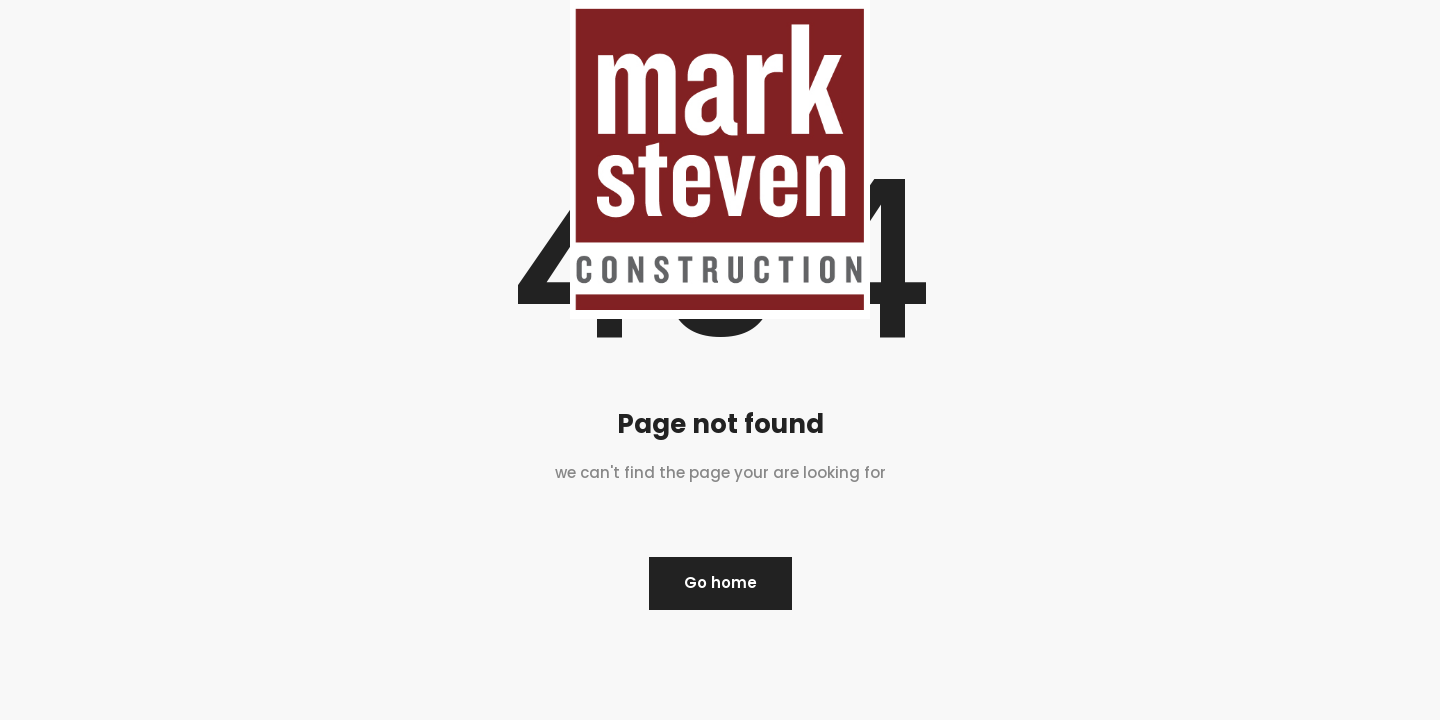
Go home (720, 582)
